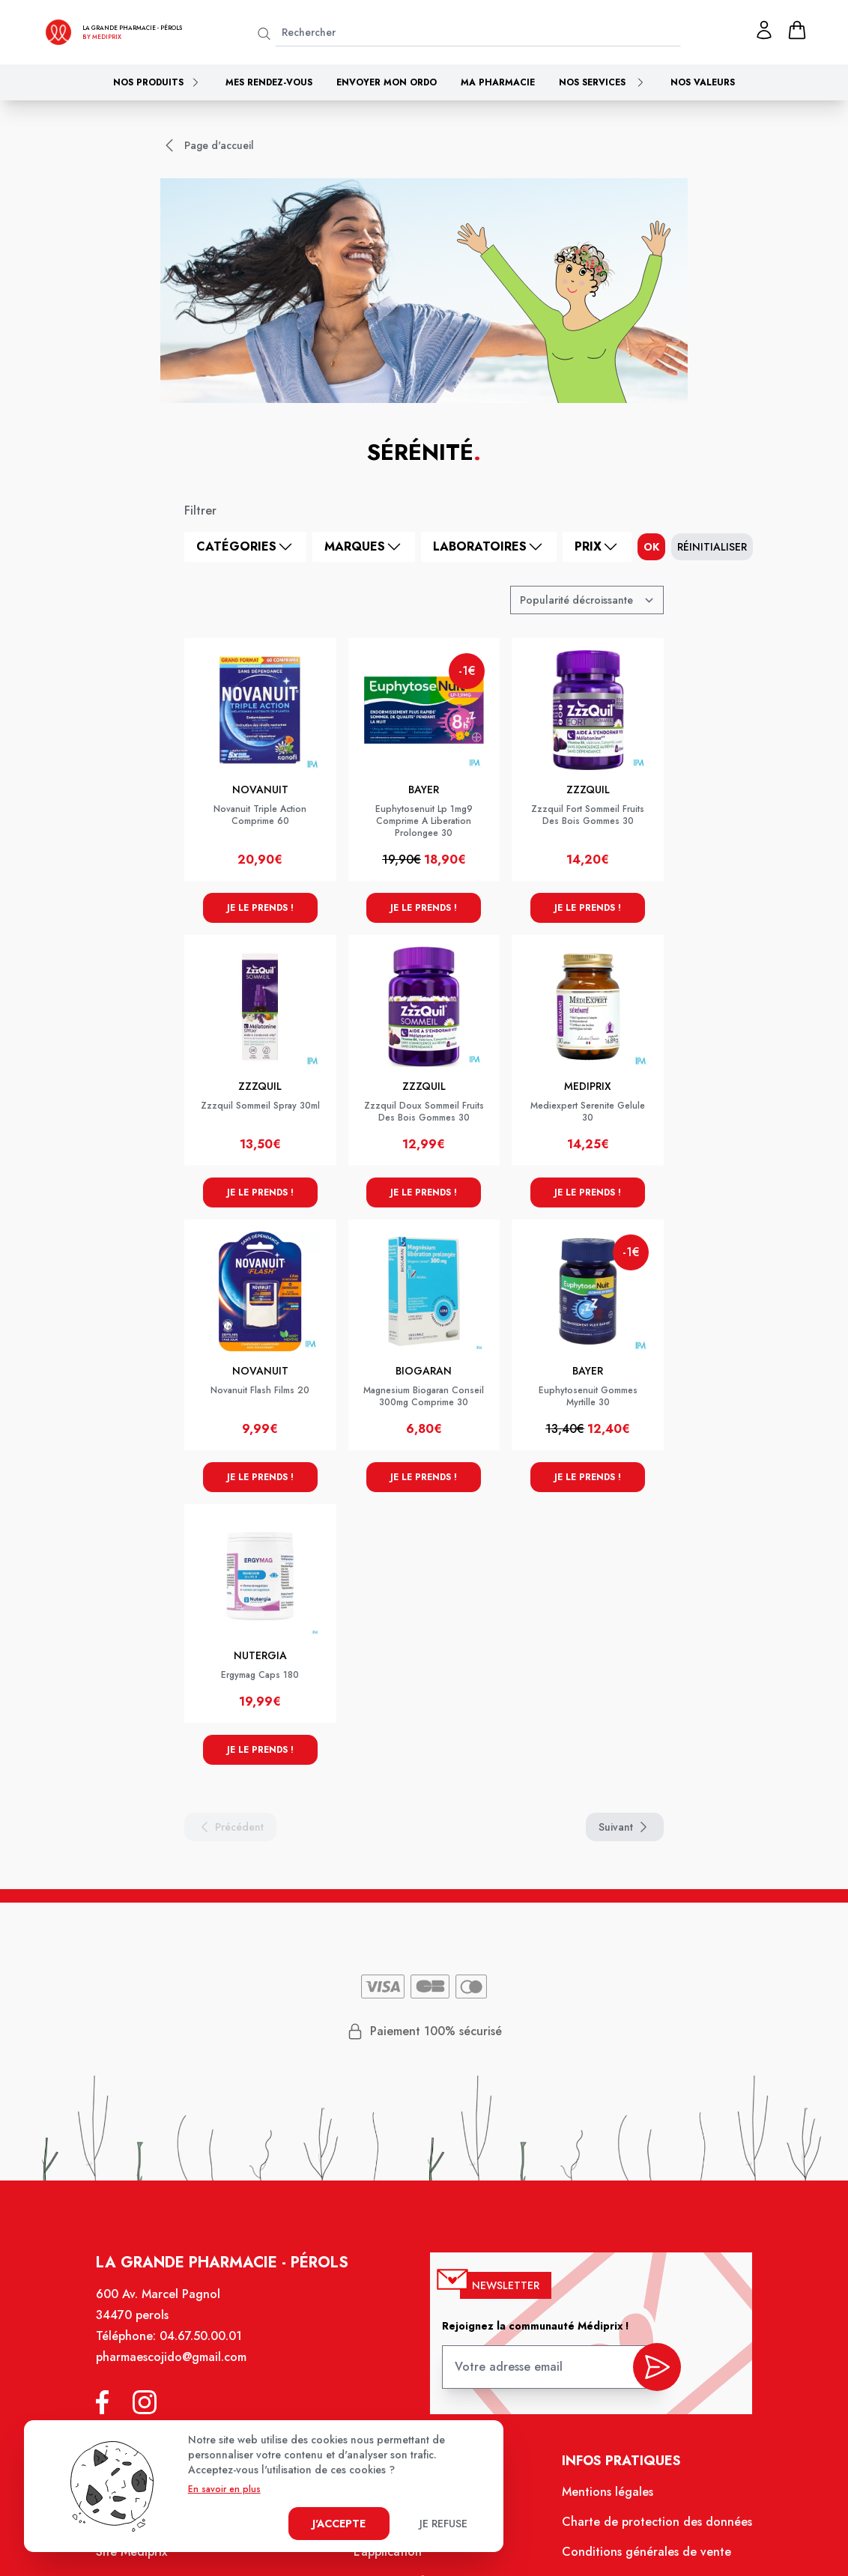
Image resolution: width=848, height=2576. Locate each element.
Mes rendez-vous (268, 82)
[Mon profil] (764, 29)
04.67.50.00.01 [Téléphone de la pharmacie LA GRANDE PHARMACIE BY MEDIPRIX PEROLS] (201, 2336)
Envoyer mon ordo (386, 82)
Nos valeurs (702, 82)
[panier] (797, 29)
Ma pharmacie (498, 82)
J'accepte (339, 2523)
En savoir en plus (224, 2489)
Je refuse (443, 2523)
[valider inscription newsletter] (656, 2367)
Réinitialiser (712, 546)
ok (651, 546)
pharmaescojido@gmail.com (171, 2357)
